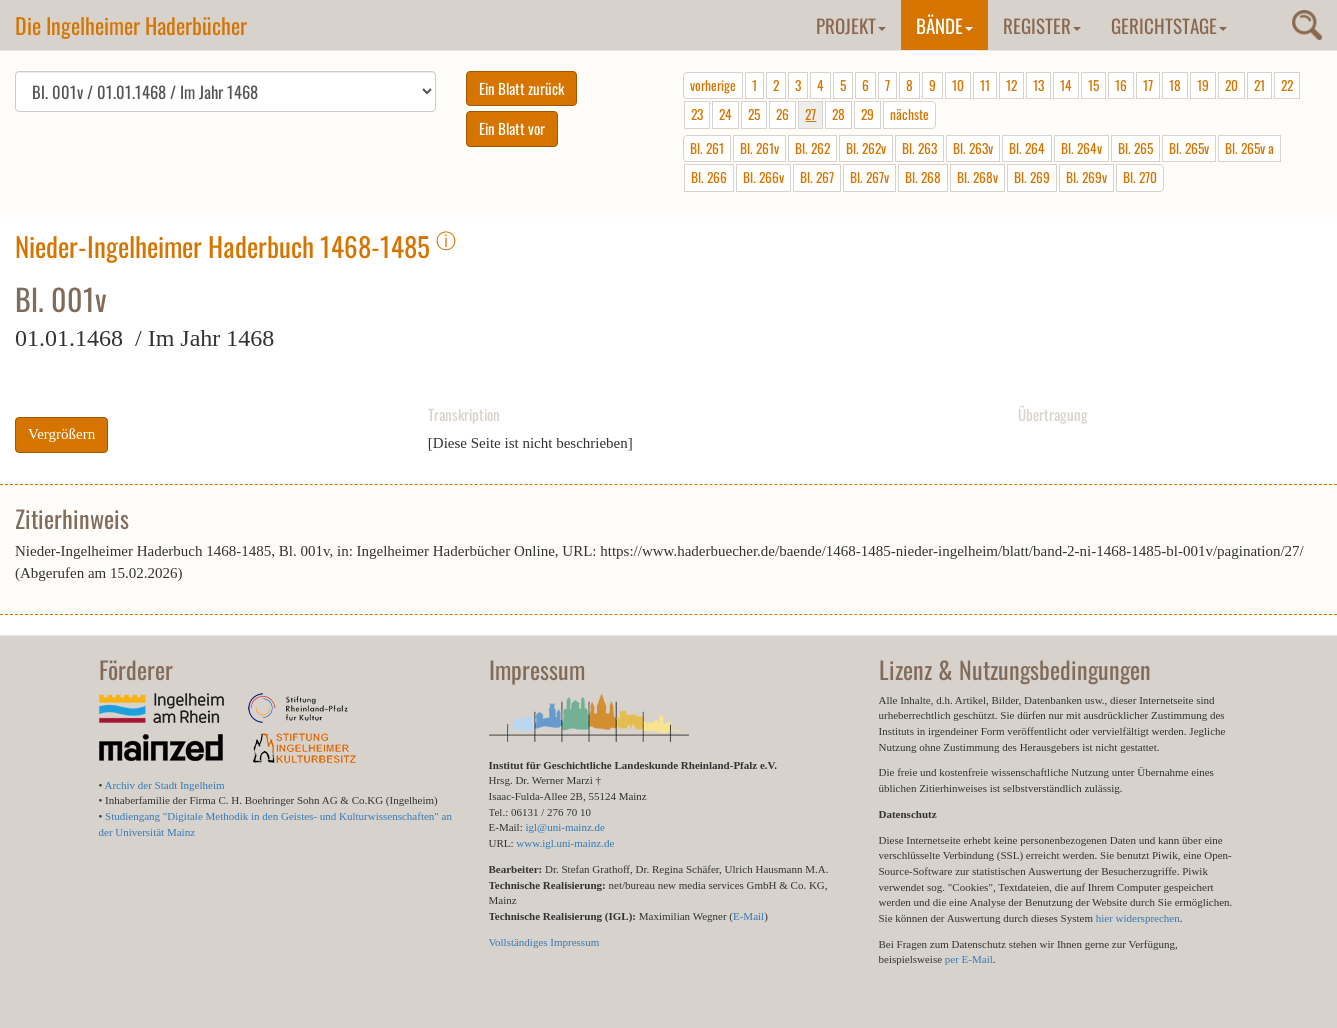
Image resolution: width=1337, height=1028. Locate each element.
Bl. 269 (1032, 177)
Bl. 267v (869, 177)
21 (1259, 85)
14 (1066, 85)
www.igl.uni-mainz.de (565, 843)
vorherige (713, 85)
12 (1011, 85)
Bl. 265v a (1249, 148)
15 (1093, 85)
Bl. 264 (1027, 148)
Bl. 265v (1189, 148)
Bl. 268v (977, 177)
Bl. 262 (812, 148)
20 (1231, 85)
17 (1148, 85)
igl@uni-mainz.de (564, 827)
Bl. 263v (973, 148)
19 (1203, 85)
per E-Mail (969, 959)
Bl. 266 (709, 177)
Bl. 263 (919, 148)
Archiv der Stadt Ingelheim (165, 785)
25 (754, 114)
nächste (909, 114)
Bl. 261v (759, 148)
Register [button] (1042, 25)
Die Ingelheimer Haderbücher (131, 25)
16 (1121, 85)
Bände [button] (944, 25)
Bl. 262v (866, 148)
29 (867, 114)
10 (958, 85)
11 (985, 85)
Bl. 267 (817, 177)
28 (838, 114)
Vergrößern (61, 434)
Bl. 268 (923, 177)
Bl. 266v (763, 177)
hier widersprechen (1138, 918)
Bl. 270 (1140, 177)
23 (697, 114)
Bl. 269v (1086, 177)
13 (1038, 85)
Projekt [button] (851, 25)
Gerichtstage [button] (1169, 25)
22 (1287, 85)
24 (725, 114)
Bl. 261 (707, 148)
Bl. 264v (1081, 148)
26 (782, 114)
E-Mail (748, 916)
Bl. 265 (1135, 148)
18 (1175, 85)
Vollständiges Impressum (544, 942)
